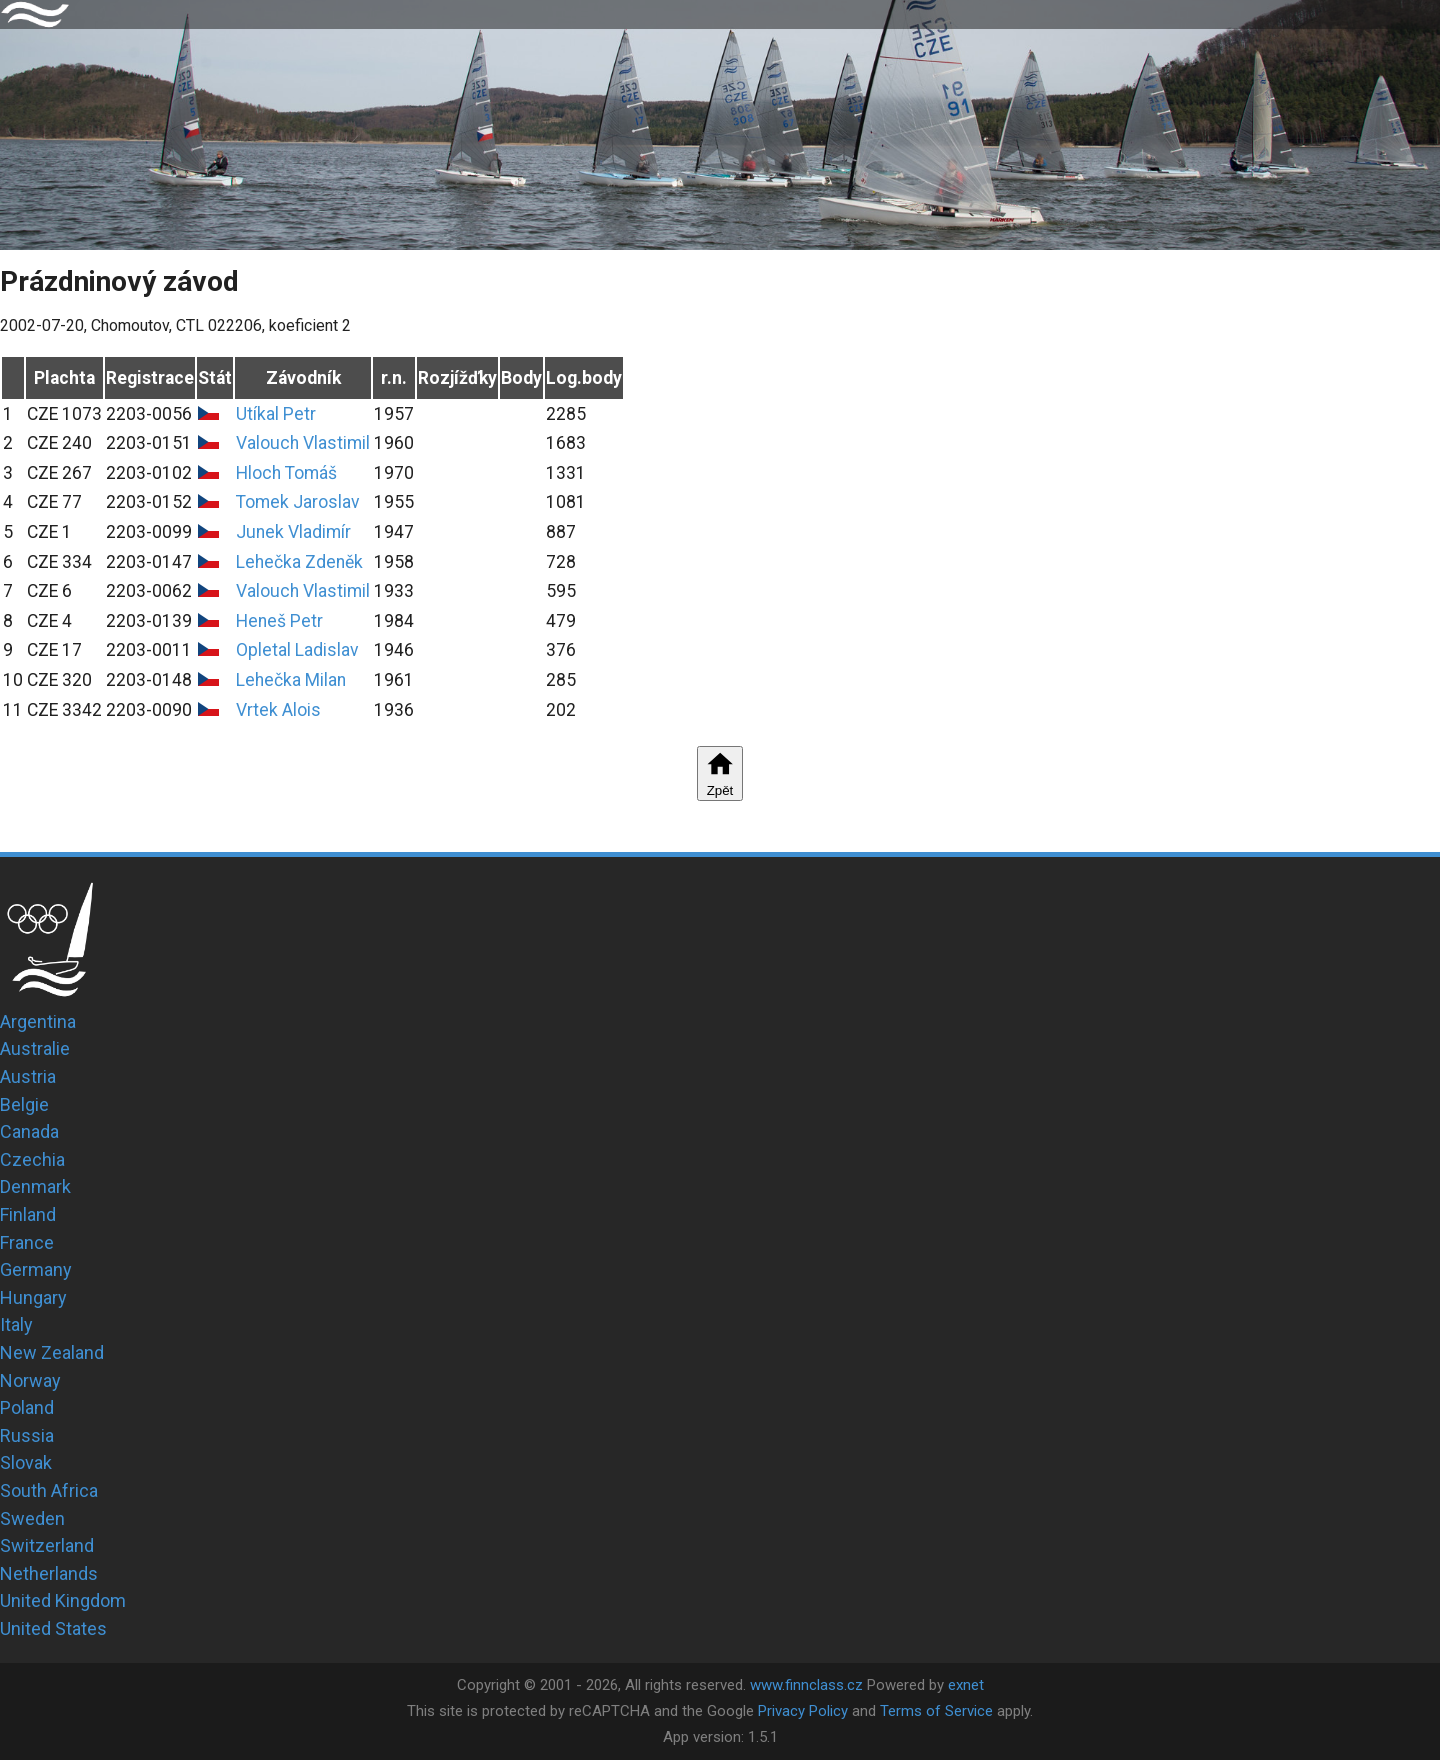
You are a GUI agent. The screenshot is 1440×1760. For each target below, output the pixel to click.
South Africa (49, 1490)
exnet (966, 1685)
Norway (30, 1380)
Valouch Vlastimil (303, 443)
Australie (35, 1048)
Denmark (35, 1186)
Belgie (24, 1104)
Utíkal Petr (276, 414)
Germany (36, 1269)
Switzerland (47, 1545)
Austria (28, 1076)
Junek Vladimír (293, 532)
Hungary (33, 1297)
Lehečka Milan (291, 680)
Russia (27, 1435)
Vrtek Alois (278, 710)
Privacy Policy (803, 1711)
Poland (27, 1407)
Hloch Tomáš (286, 473)
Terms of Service (936, 1711)
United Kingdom (63, 1600)
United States (53, 1628)
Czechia (32, 1159)
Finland (28, 1214)
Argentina (38, 1021)
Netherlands (49, 1573)
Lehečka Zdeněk (299, 562)
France (27, 1242)
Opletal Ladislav (297, 650)
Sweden (32, 1518)
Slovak (26, 1462)
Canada (29, 1131)
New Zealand (52, 1352)
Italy (16, 1324)
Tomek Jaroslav (298, 502)
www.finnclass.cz (806, 1685)
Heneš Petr (279, 621)
